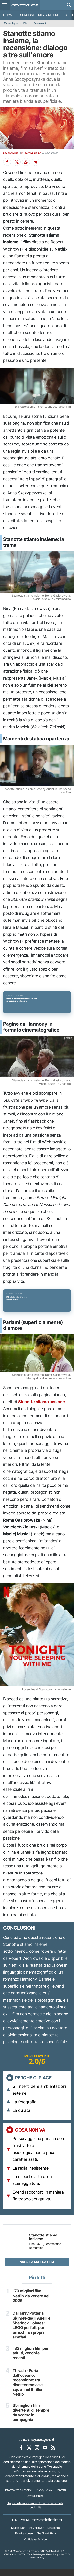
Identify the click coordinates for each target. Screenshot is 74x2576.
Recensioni (25, 15)
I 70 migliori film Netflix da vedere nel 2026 (31, 2302)
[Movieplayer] (37, 2447)
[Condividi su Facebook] (7, 162)
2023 (38, 2250)
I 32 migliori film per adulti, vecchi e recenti (31, 2359)
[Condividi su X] (17, 162)
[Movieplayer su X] (29, 2454)
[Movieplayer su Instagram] (37, 2454)
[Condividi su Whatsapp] (26, 162)
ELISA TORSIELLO (31, 153)
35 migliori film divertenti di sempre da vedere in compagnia (31, 2419)
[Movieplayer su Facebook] (21, 2454)
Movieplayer (11, 23)
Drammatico (53, 2250)
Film (25, 23)
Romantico (36, 2254)
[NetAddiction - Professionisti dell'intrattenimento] (47, 2527)
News (7, 15)
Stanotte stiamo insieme (41, 1407)
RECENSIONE (10, 153)
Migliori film (48, 15)
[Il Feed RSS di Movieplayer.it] (53, 2454)
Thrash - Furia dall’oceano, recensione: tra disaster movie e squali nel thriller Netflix (28, 2389)
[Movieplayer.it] (25, 5)
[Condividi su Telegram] (35, 162)
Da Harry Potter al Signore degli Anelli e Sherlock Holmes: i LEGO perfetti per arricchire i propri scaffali (32, 2331)
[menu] (5, 5)
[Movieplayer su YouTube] (45, 2454)
